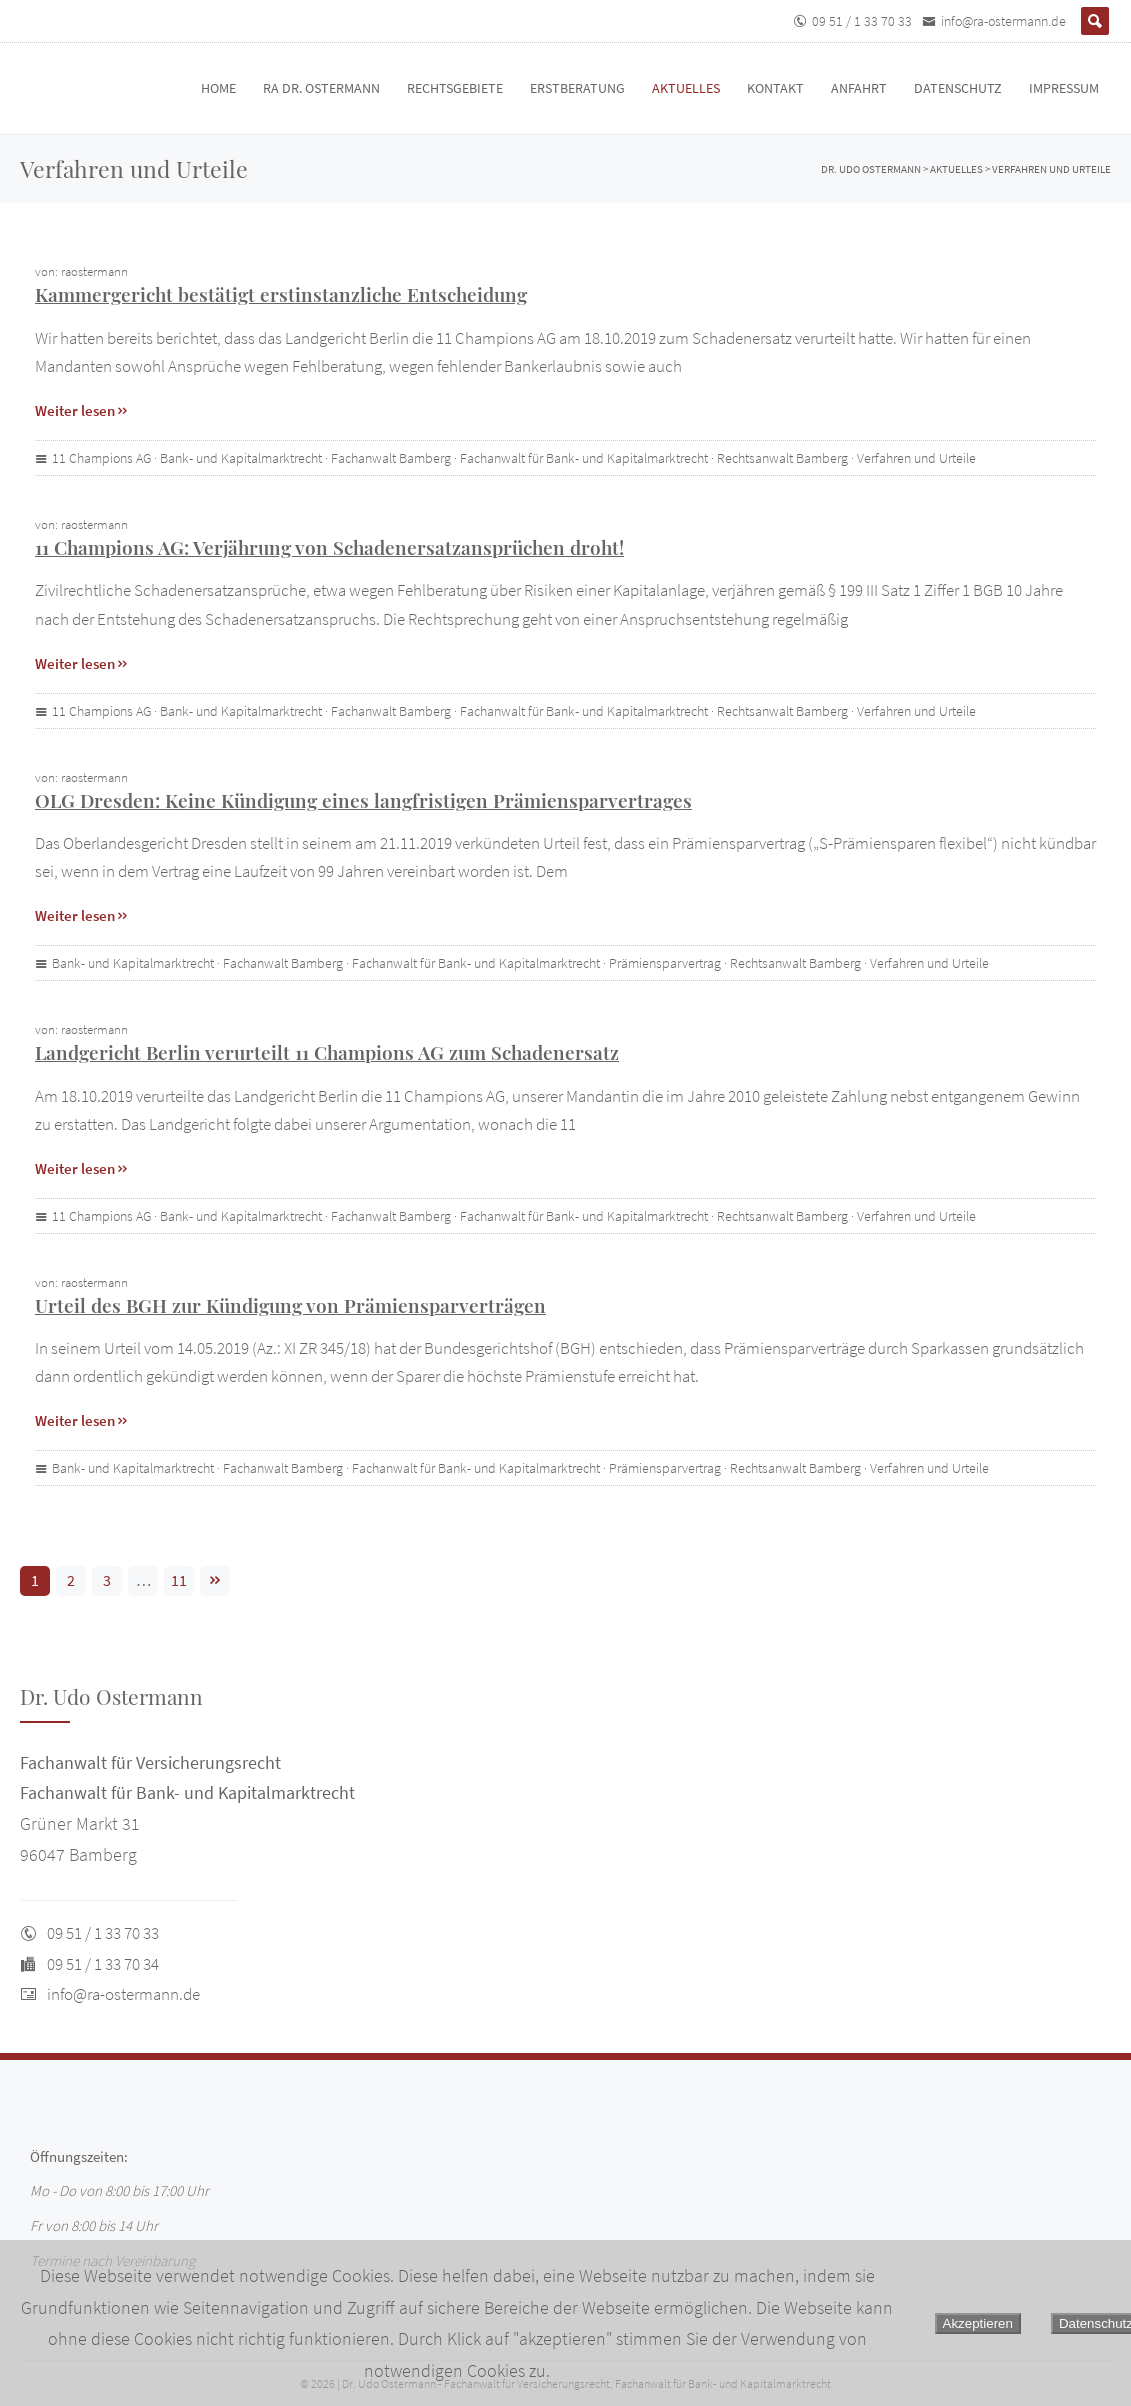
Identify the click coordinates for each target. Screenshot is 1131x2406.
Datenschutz (958, 88)
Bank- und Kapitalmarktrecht (241, 458)
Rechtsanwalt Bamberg (782, 458)
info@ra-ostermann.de (1003, 21)
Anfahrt (859, 88)
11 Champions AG (101, 458)
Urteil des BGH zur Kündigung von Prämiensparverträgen (290, 1305)
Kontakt (775, 88)
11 (179, 1580)
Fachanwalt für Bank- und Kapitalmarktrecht (584, 458)
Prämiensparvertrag (665, 963)
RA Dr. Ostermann (321, 88)
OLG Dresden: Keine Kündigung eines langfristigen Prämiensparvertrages (363, 800)
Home (218, 88)
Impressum (1064, 88)
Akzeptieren (978, 2323)
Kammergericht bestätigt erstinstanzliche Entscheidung (281, 294)
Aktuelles (686, 88)
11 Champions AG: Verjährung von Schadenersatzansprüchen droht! (329, 547)
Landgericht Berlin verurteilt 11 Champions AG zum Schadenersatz (327, 1052)
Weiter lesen (82, 410)
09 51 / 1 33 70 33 (862, 21)
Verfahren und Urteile (916, 458)
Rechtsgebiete (455, 88)
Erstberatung (577, 88)
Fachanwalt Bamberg (391, 458)
